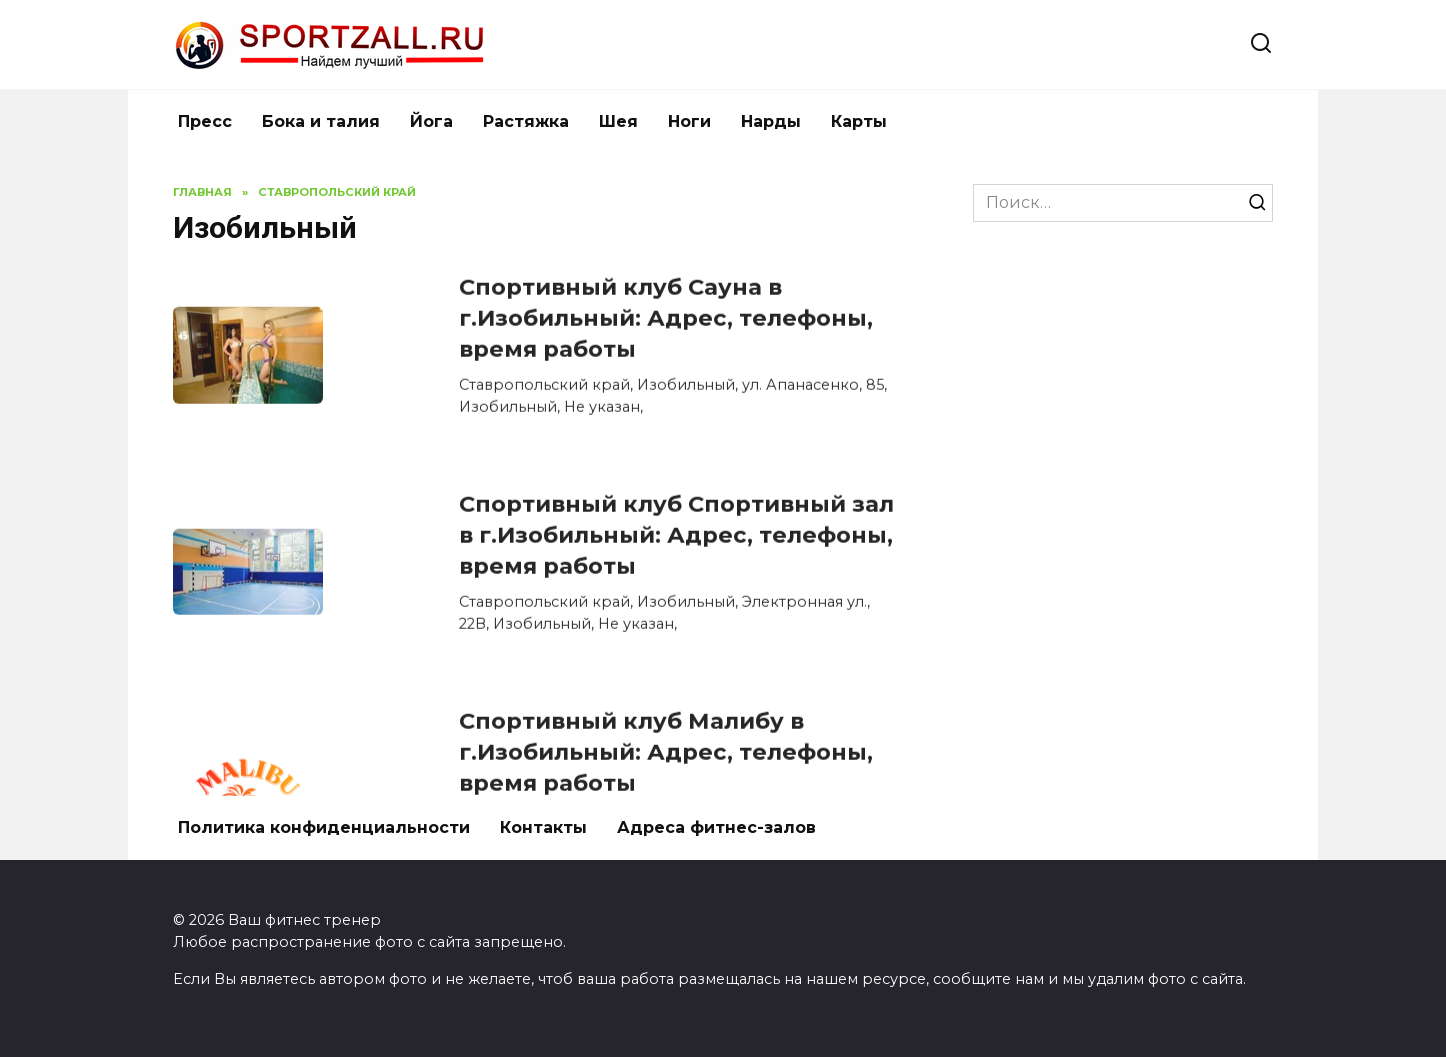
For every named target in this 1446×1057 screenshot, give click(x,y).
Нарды (771, 121)
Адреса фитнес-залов (716, 827)
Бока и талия (321, 121)
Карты (859, 121)
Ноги (689, 121)
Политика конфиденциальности (324, 827)
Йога (431, 121)
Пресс (205, 121)
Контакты (543, 827)
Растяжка (526, 121)
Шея (618, 121)
